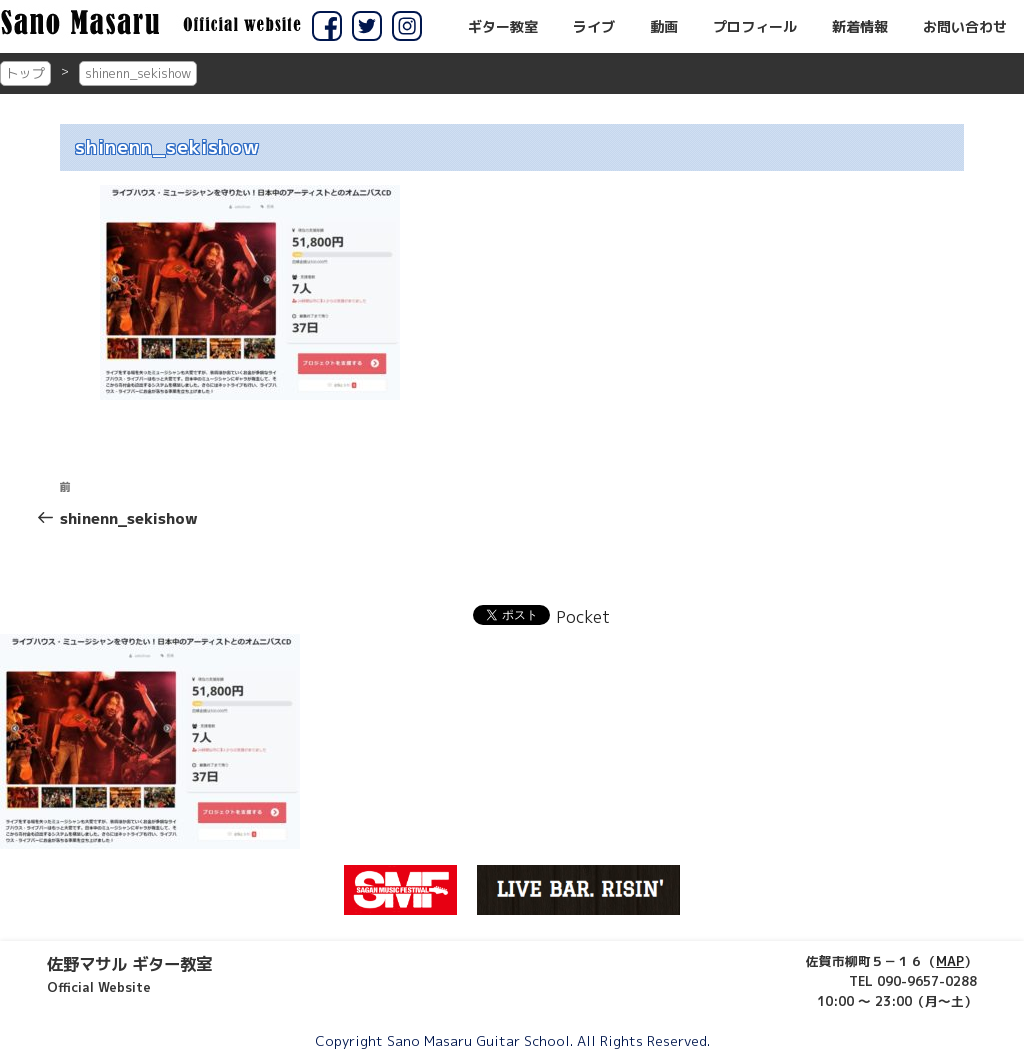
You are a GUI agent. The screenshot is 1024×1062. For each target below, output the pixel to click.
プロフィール (755, 27)
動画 (664, 27)
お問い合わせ (965, 27)
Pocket (583, 617)
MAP (950, 961)
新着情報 (860, 27)
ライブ (594, 27)
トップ (25, 73)
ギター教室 (503, 27)
